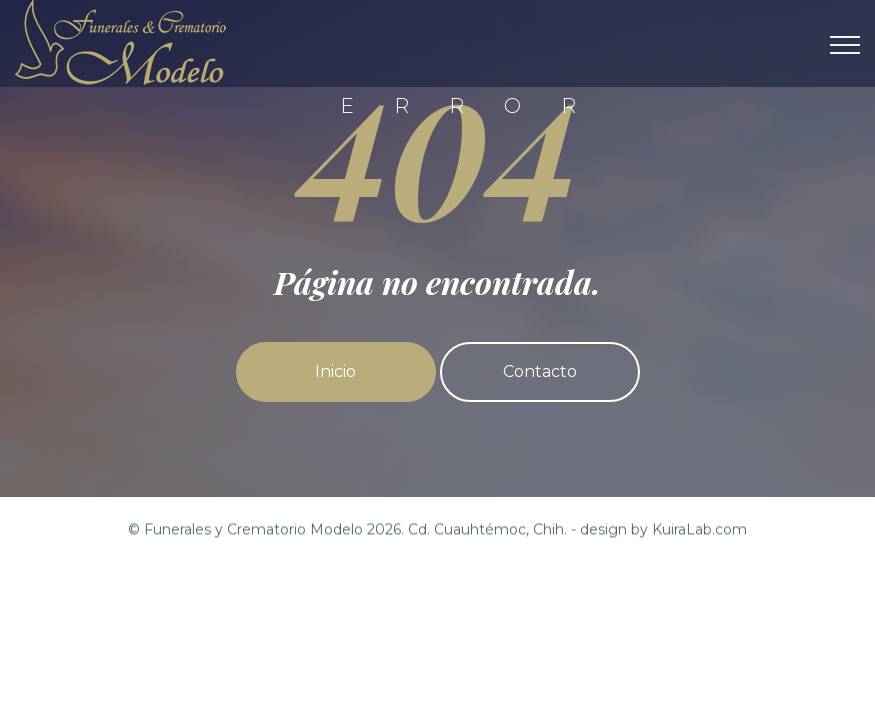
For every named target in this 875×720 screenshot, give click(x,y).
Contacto (540, 371)
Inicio (335, 371)
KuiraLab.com (699, 530)
